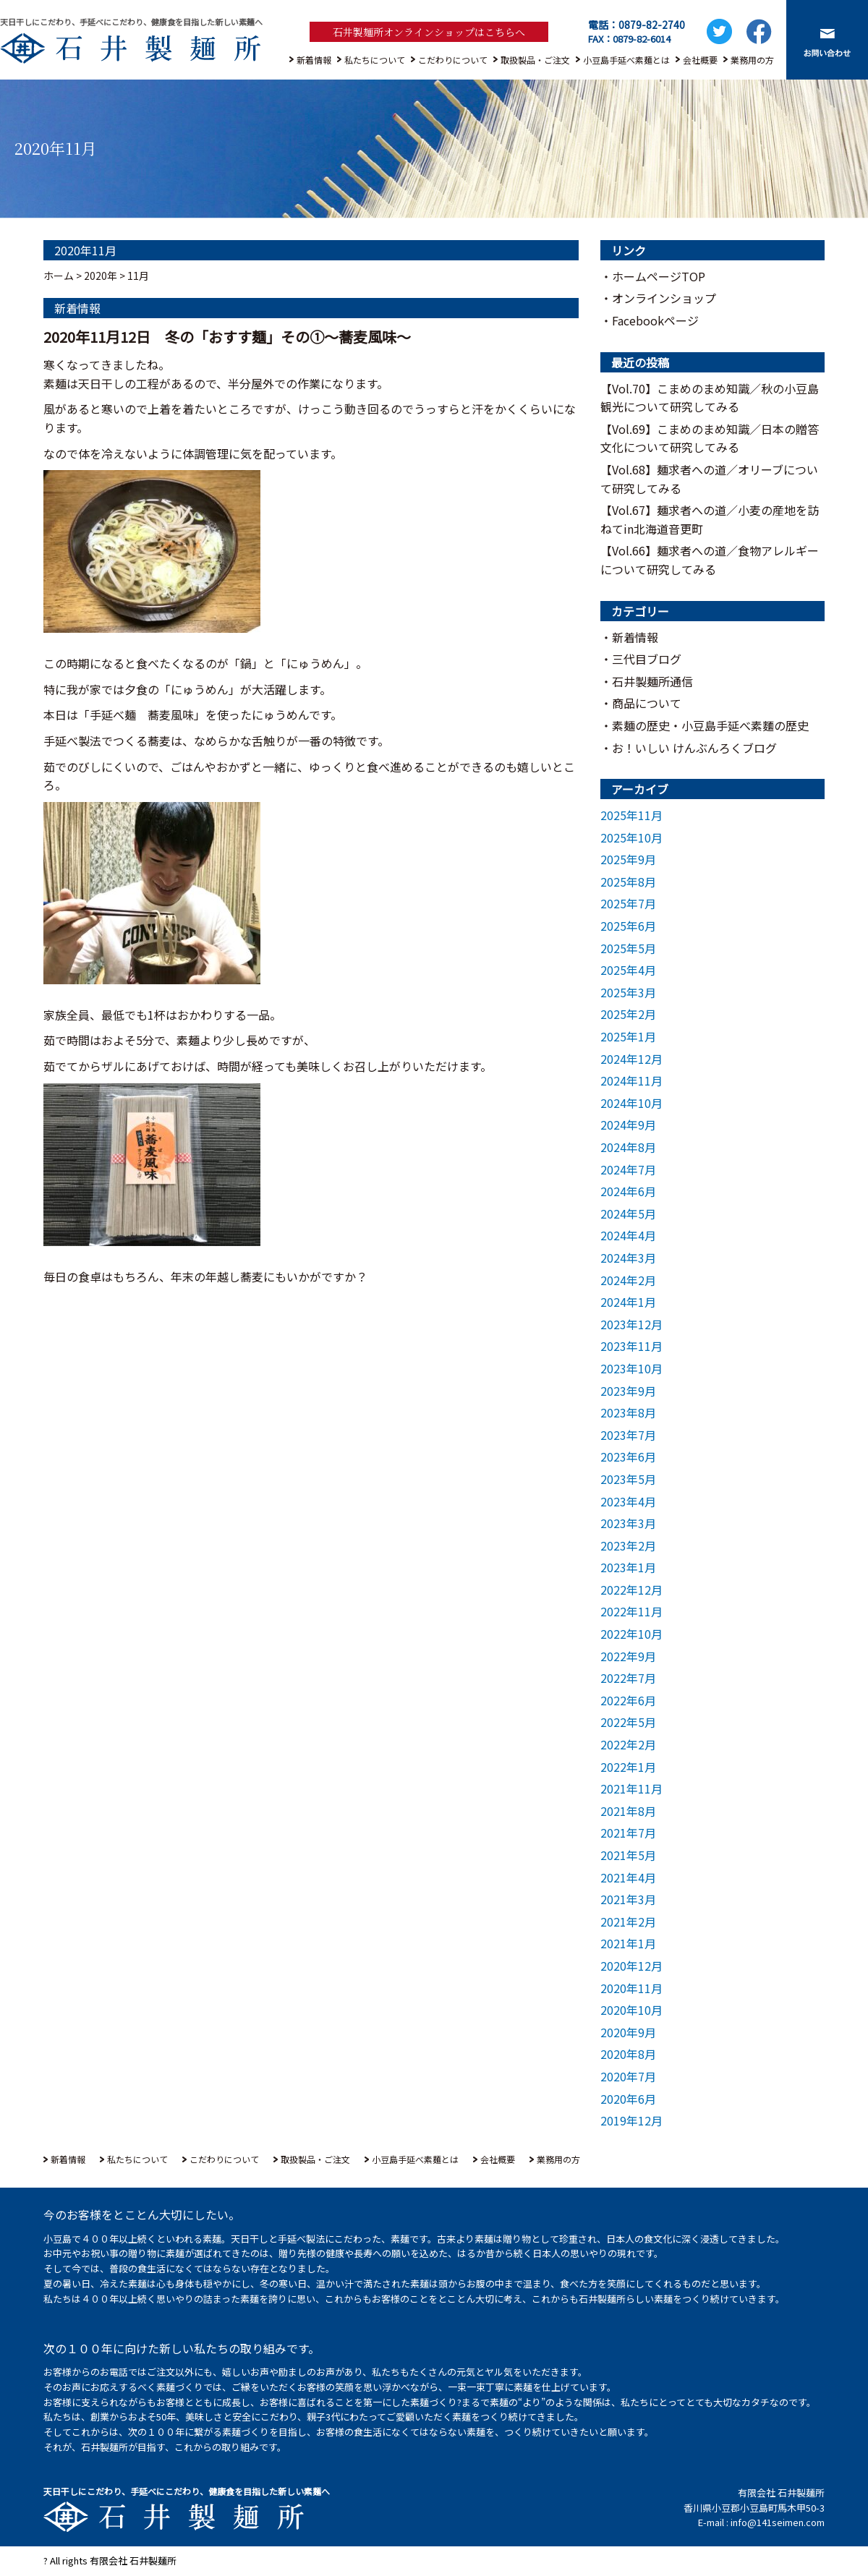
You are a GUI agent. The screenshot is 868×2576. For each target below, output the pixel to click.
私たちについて (374, 60)
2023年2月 (628, 1545)
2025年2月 (628, 1014)
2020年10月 (631, 2009)
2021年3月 (628, 1899)
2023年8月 (628, 1412)
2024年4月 (628, 1235)
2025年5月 (628, 948)
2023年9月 (628, 1390)
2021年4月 (628, 1877)
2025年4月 (628, 969)
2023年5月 (628, 1479)
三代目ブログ (646, 659)
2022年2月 (628, 1744)
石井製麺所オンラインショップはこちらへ (429, 32)
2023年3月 (628, 1523)
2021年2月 (628, 1921)
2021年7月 (628, 1832)
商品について (646, 703)
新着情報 (314, 60)
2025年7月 (628, 903)
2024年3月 (628, 1257)
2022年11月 (631, 1611)
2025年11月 (631, 815)
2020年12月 (631, 1965)
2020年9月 (628, 2032)
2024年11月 (631, 1080)
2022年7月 (628, 1677)
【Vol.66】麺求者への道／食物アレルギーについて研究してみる (709, 560)
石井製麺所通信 (652, 681)
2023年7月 (628, 1434)
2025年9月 (628, 859)
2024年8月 (628, 1147)
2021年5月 (628, 1855)
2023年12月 (631, 1324)
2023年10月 (631, 1368)
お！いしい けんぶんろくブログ (694, 747)
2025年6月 (628, 925)
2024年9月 (628, 1124)
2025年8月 (628, 881)
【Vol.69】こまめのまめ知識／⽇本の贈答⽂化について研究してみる (709, 438)
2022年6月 (628, 1700)
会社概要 (700, 60)
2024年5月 (628, 1213)
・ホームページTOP (652, 276)
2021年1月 (628, 1943)
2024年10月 (631, 1103)
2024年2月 (628, 1280)
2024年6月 (628, 1191)
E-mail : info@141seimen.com (761, 2522)
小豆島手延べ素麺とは (626, 60)
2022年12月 (631, 1589)
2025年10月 (631, 837)
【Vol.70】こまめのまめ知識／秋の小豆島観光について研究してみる (709, 398)
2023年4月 (628, 1501)
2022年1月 (628, 1766)
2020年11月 (631, 1988)
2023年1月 (628, 1567)
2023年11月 (631, 1346)
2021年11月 (631, 1788)
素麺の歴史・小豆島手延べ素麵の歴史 (710, 725)
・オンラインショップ (658, 298)
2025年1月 (628, 1036)
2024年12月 (631, 1058)
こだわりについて (453, 60)
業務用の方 (752, 60)
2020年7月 (628, 2076)
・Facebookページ (649, 320)
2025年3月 (628, 992)
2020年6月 (628, 2098)
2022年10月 (631, 1633)
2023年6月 (628, 1456)
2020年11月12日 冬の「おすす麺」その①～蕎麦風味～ (227, 336)
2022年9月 (628, 1656)
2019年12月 (631, 2120)
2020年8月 (628, 2054)
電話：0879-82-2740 (636, 24)
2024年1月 (628, 1301)
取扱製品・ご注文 (535, 60)
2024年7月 (628, 1169)
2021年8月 (628, 1811)
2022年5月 (628, 1722)
